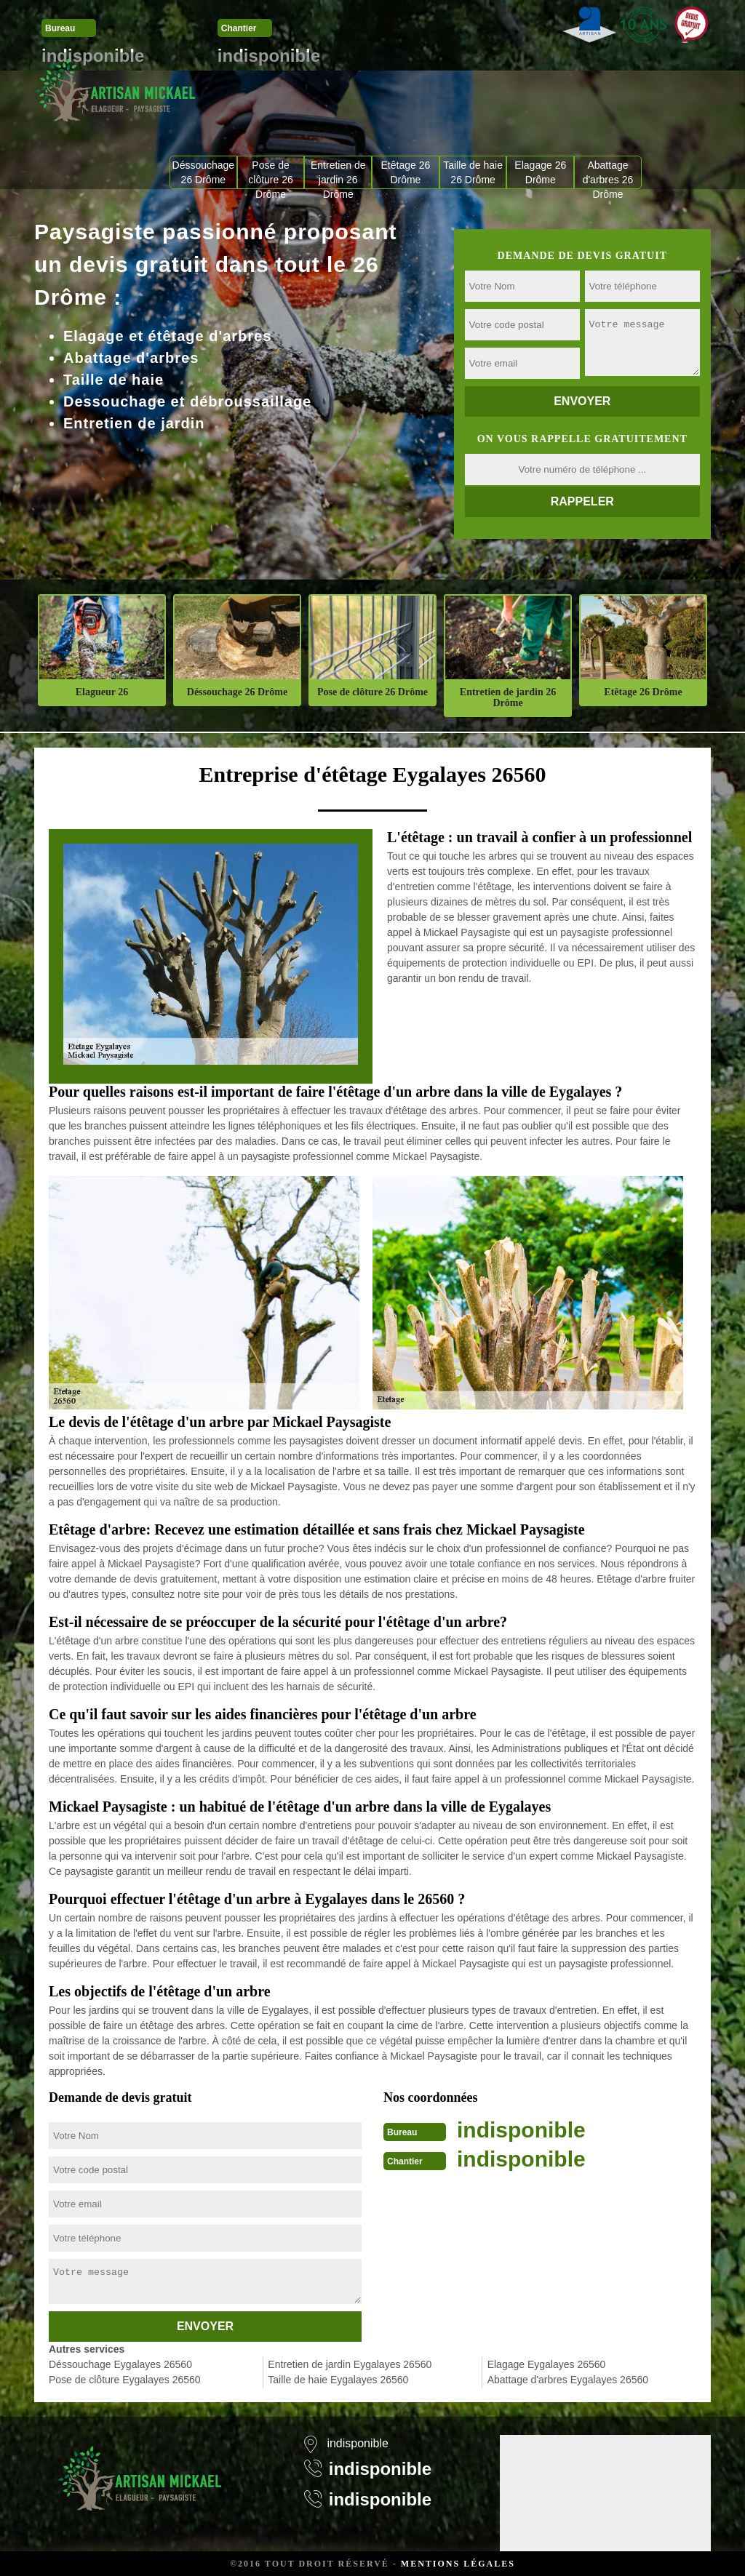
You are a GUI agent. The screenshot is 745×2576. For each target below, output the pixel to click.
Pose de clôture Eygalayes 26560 (125, 2379)
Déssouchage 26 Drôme (203, 172)
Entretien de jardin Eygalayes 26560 (349, 2364)
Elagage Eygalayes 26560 (546, 2364)
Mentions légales (458, 2564)
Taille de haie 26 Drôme (473, 172)
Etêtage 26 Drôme (406, 172)
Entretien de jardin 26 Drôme (338, 173)
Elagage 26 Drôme (540, 172)
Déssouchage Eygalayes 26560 (120, 2364)
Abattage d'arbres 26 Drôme (608, 173)
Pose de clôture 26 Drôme (270, 173)
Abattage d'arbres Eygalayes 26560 (567, 2379)
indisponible (521, 2130)
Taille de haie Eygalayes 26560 (338, 2379)
